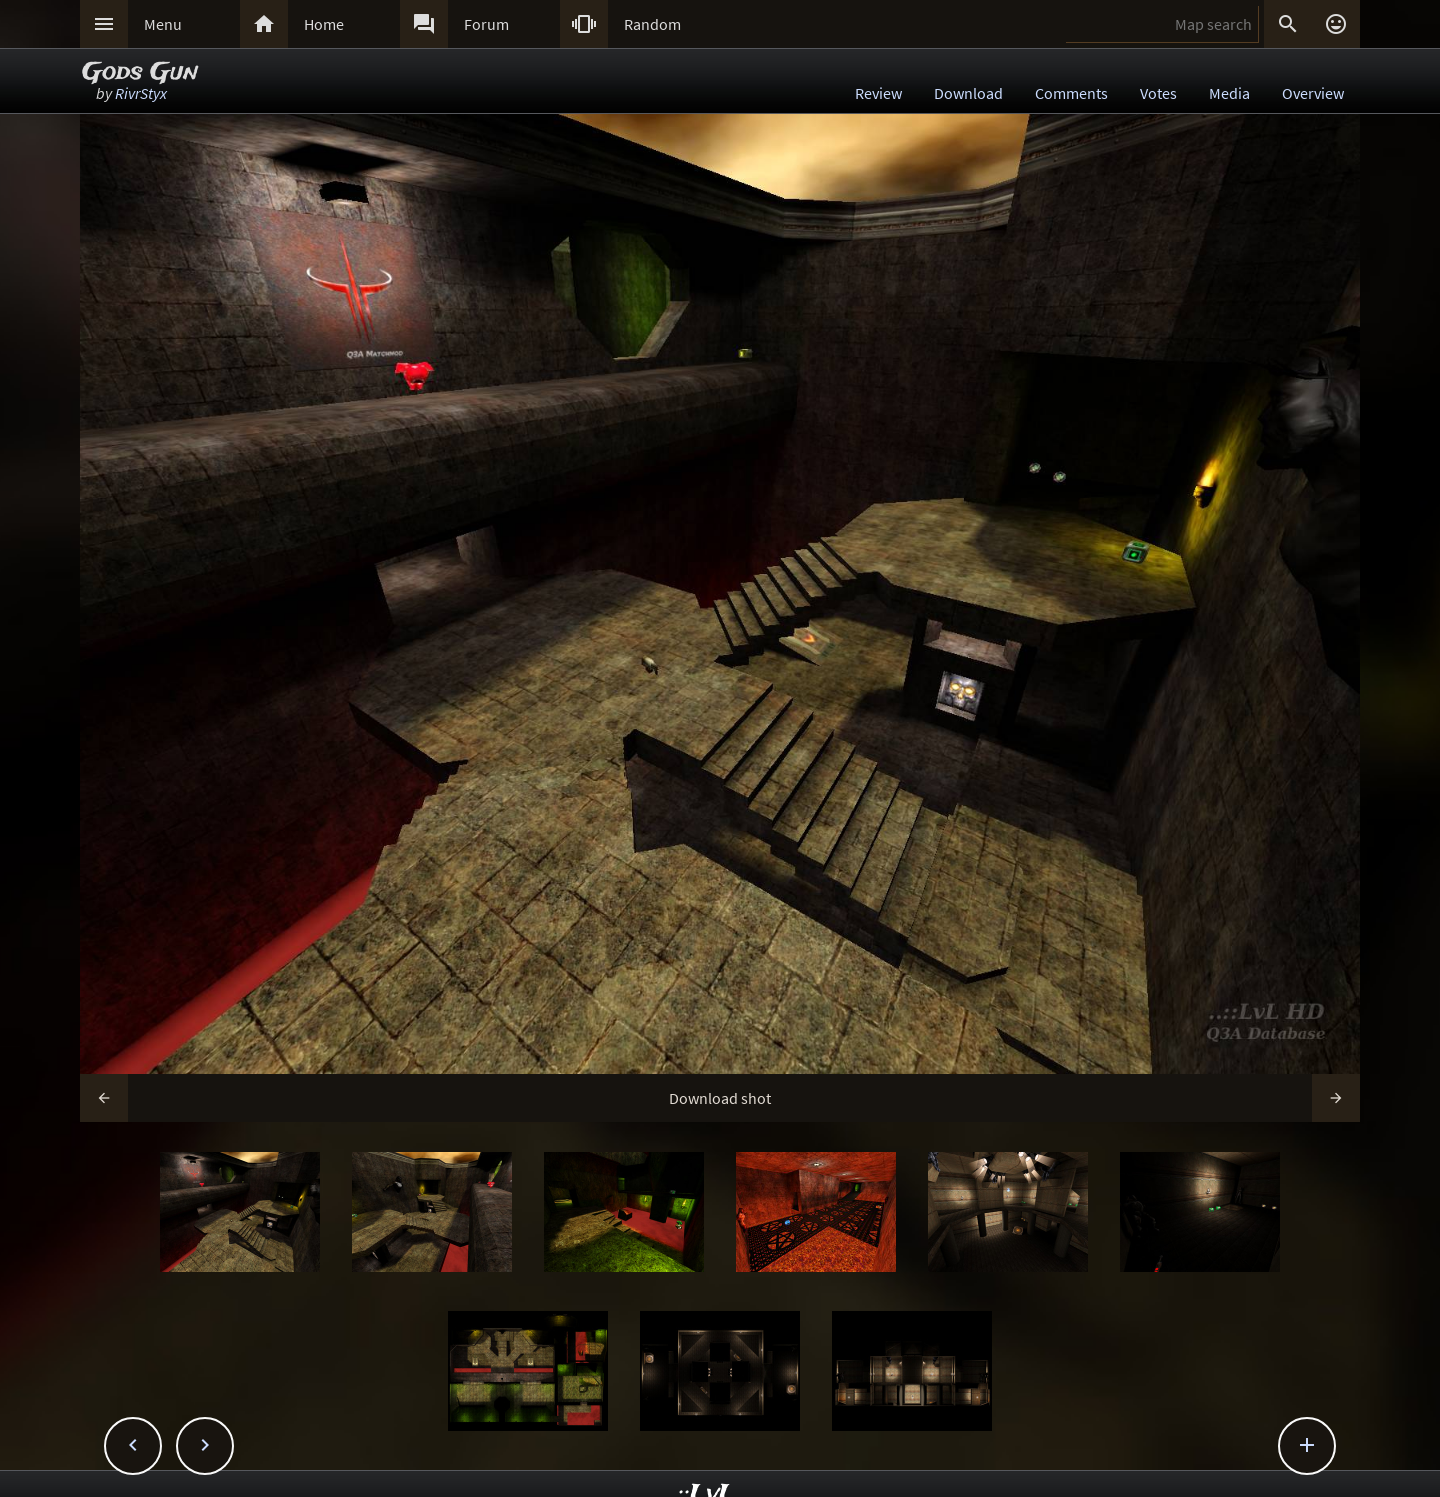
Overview (1313, 93)
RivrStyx (141, 93)
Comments (1071, 93)
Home (324, 24)
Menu (163, 24)
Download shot (720, 1098)
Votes (1158, 93)
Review (878, 93)
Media (1229, 93)
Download (968, 93)
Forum (486, 24)
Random (652, 24)
